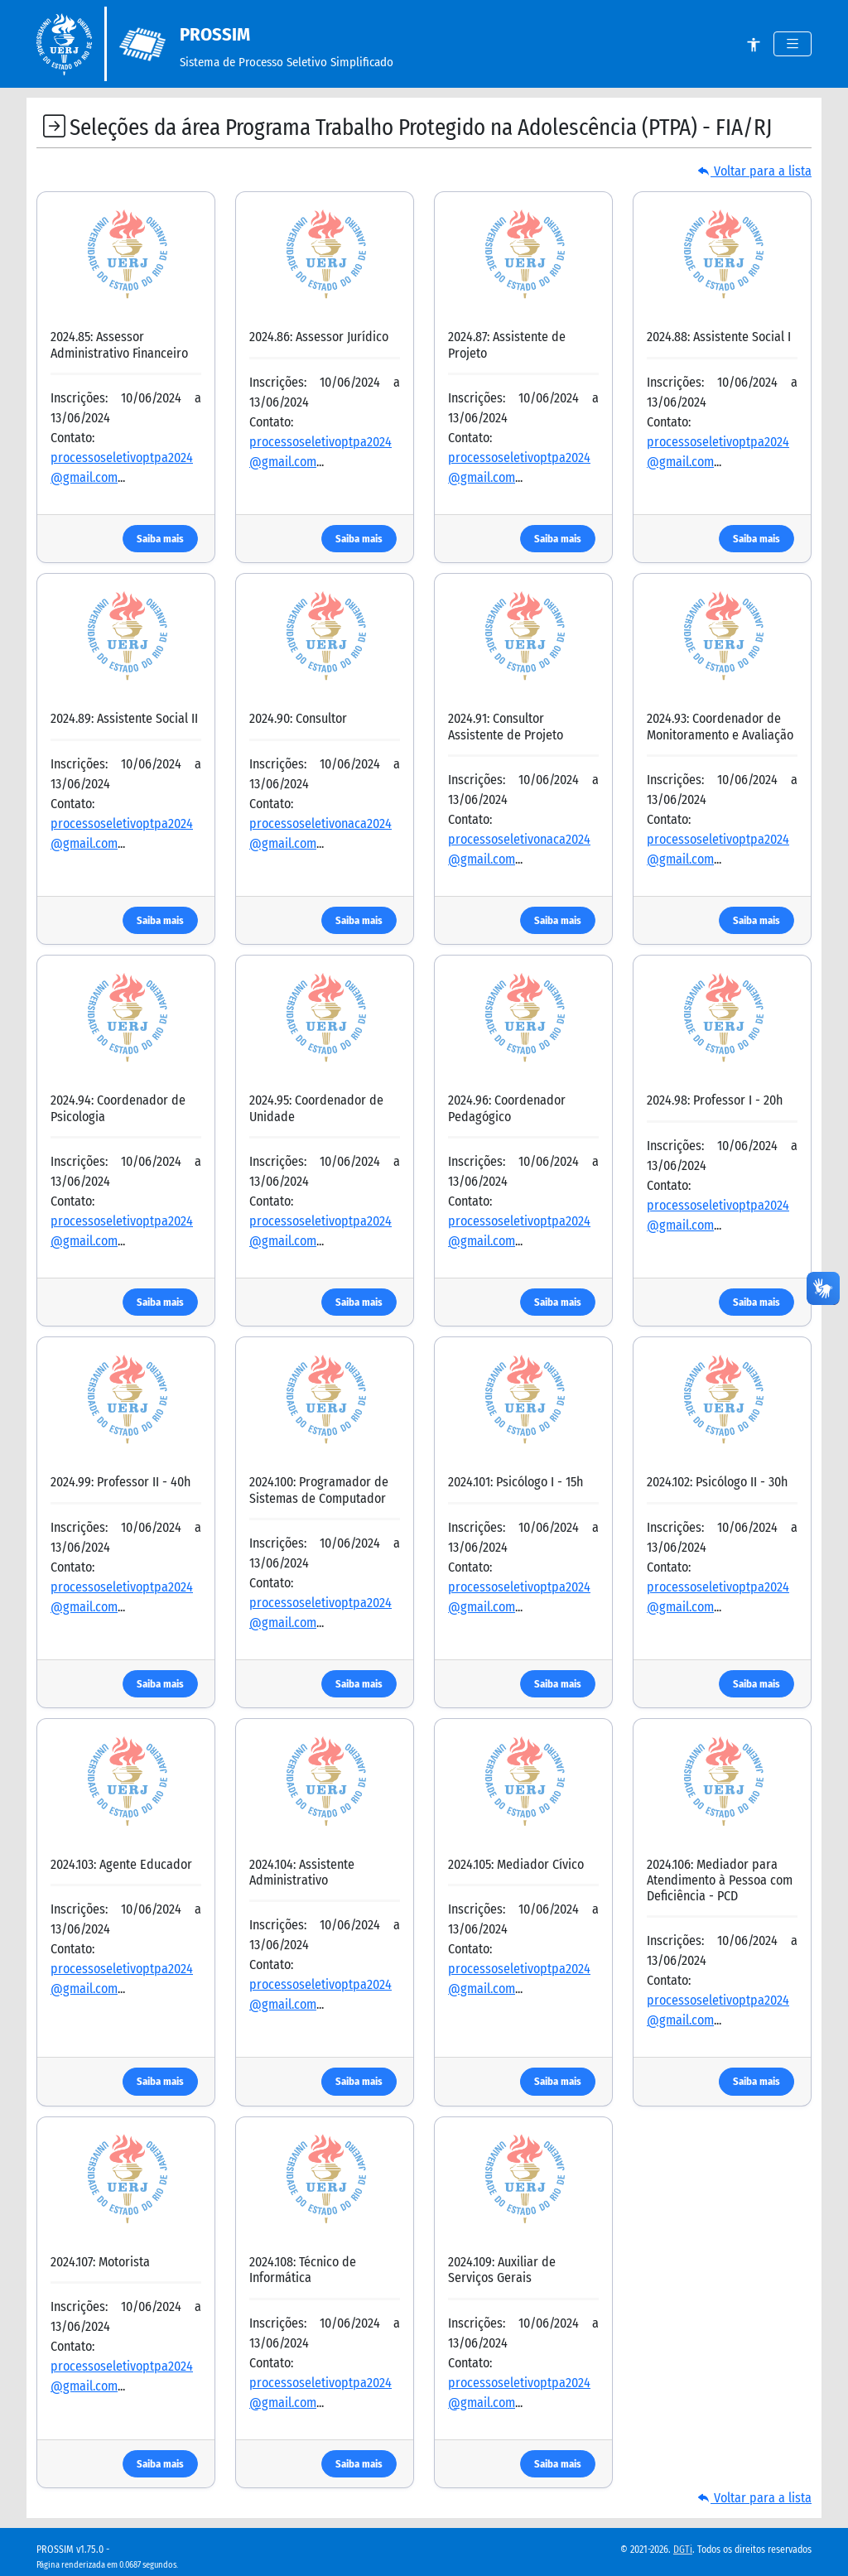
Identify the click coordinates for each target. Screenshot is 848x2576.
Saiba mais (160, 538)
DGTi (682, 2549)
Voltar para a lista (754, 171)
